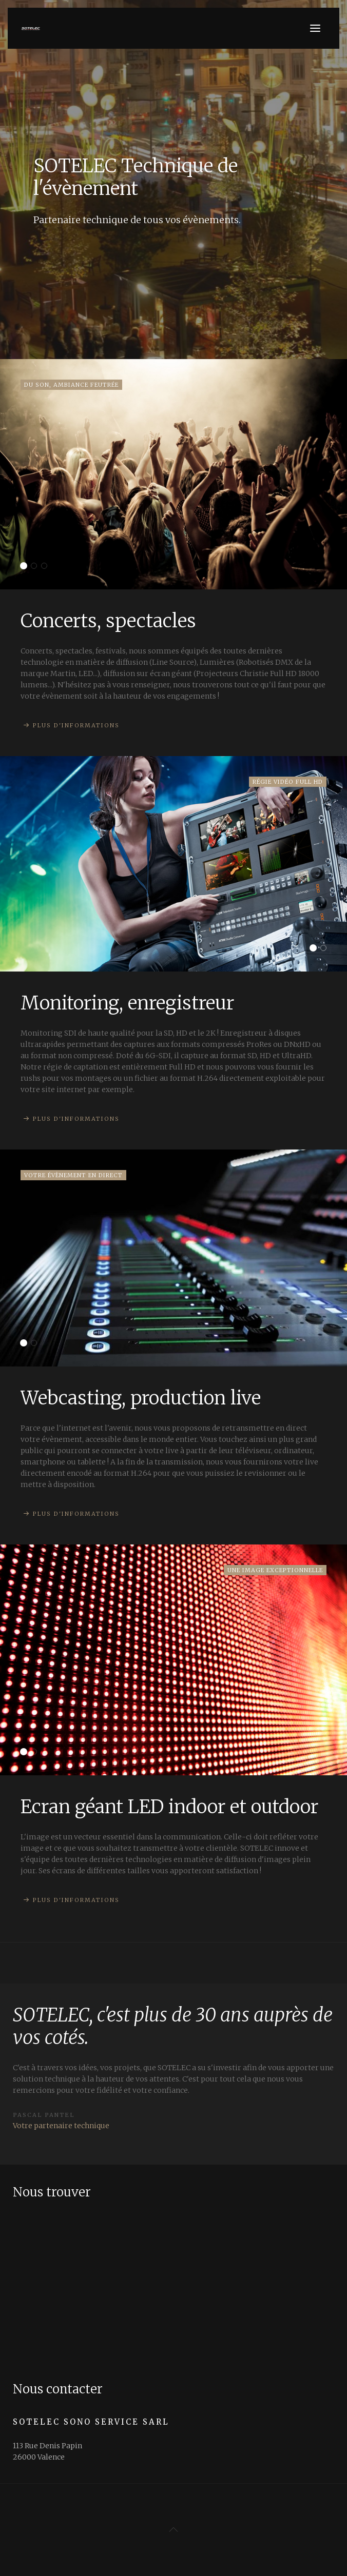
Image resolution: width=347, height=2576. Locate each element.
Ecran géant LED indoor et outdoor (26, 1752)
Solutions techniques (36, 1752)
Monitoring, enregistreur (127, 1003)
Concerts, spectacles (26, 566)
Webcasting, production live (26, 1343)
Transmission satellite (36, 1343)
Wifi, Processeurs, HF (36, 566)
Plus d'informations (76, 725)
